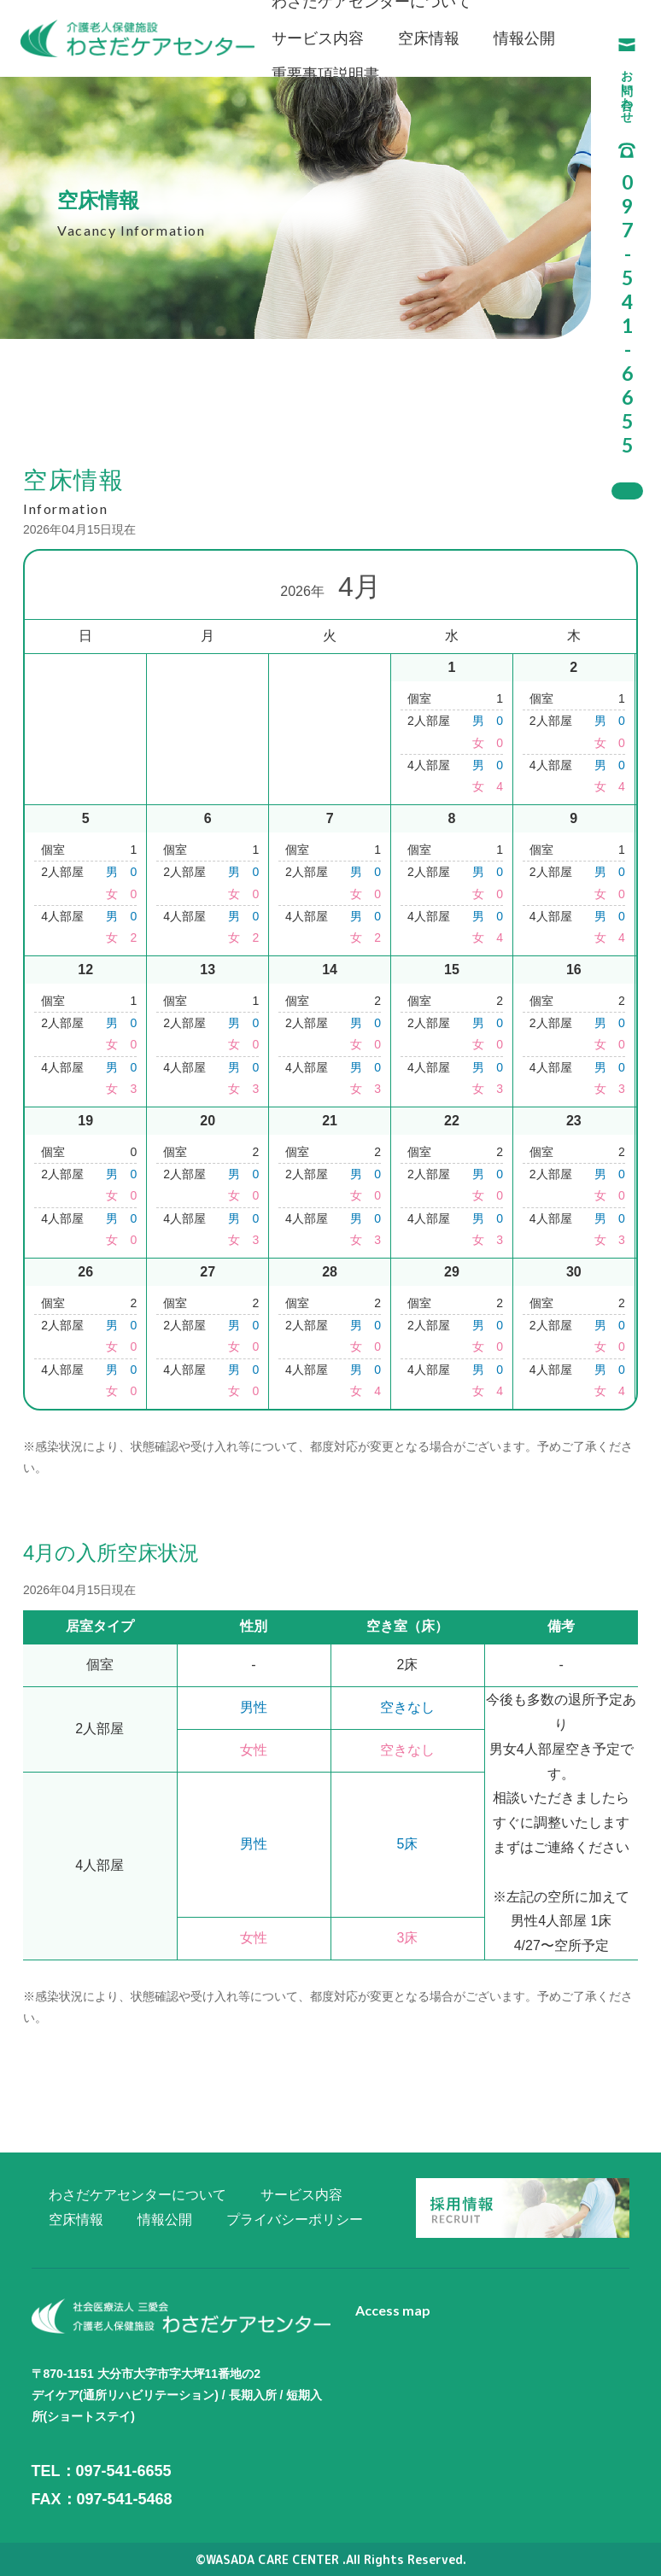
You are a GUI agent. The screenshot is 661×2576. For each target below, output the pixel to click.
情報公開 (524, 38)
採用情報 (627, 490)
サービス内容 (318, 38)
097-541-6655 (124, 2471)
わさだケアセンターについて (137, 2195)
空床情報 (428, 38)
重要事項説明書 (325, 74)
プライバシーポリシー (294, 2219)
